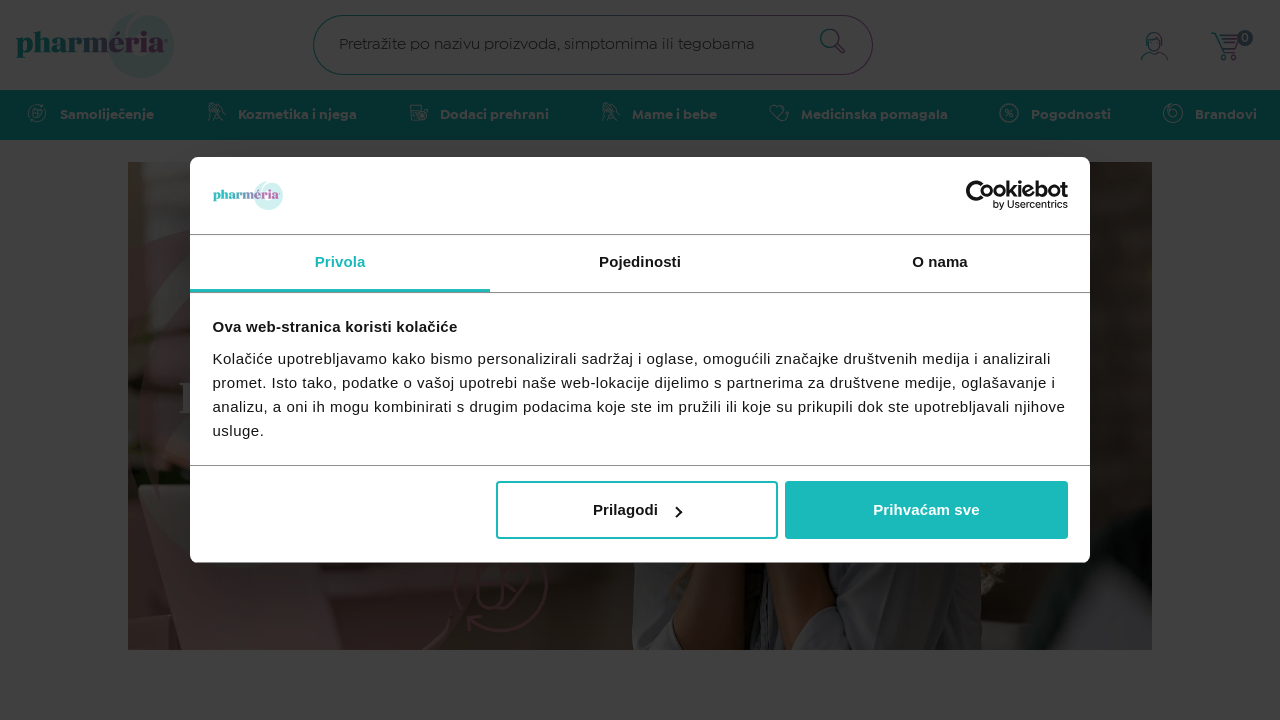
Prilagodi (637, 509)
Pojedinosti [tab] (640, 261)
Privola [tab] (340, 261)
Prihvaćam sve (926, 509)
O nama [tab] (940, 261)
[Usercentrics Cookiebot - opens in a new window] (980, 195)
